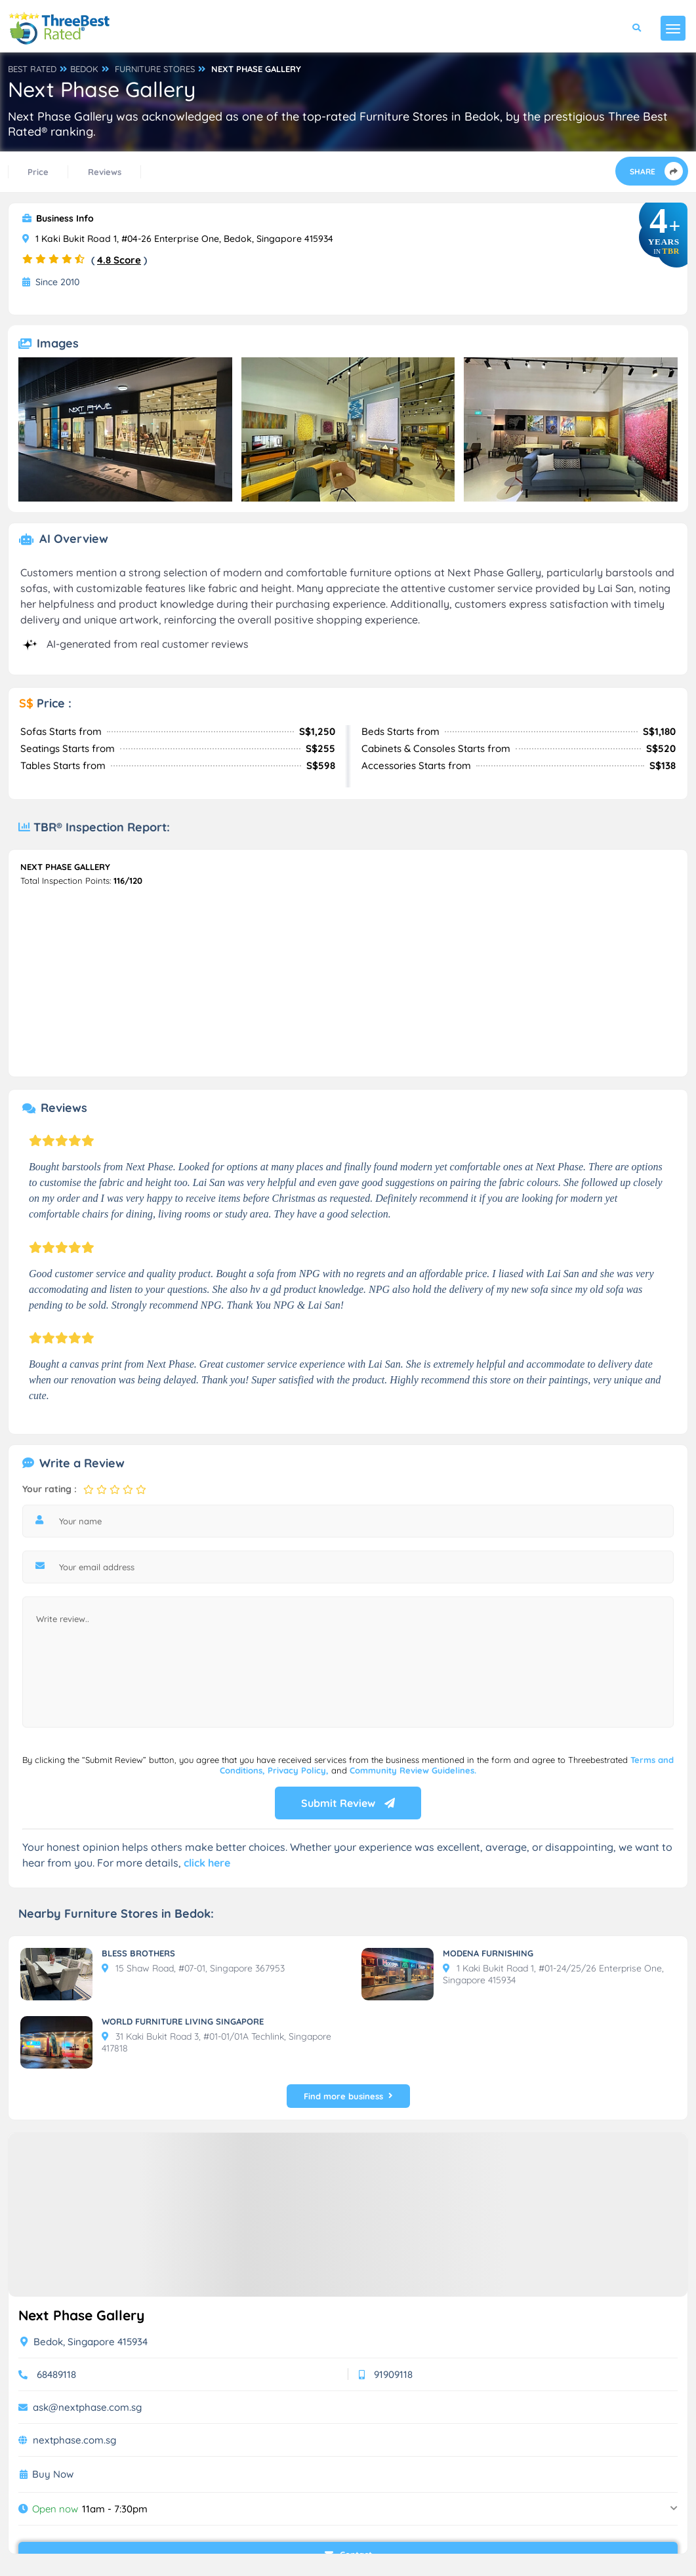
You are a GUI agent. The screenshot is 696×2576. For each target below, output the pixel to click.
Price (38, 172)
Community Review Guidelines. (413, 1770)
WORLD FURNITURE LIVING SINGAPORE (183, 2021)
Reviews (104, 172)
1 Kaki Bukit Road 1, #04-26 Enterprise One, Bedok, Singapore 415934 (177, 239)
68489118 (56, 2374)
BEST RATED (32, 69)
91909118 (393, 2374)
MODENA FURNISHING (488, 1953)
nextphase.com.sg (74, 2440)
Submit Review (348, 1803)
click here (207, 1862)
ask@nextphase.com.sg (87, 2407)
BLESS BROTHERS (138, 1953)
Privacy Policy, (299, 1770)
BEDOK (84, 69)
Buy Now (52, 2474)
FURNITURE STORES (155, 69)
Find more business (348, 2096)
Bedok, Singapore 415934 (84, 2341)
